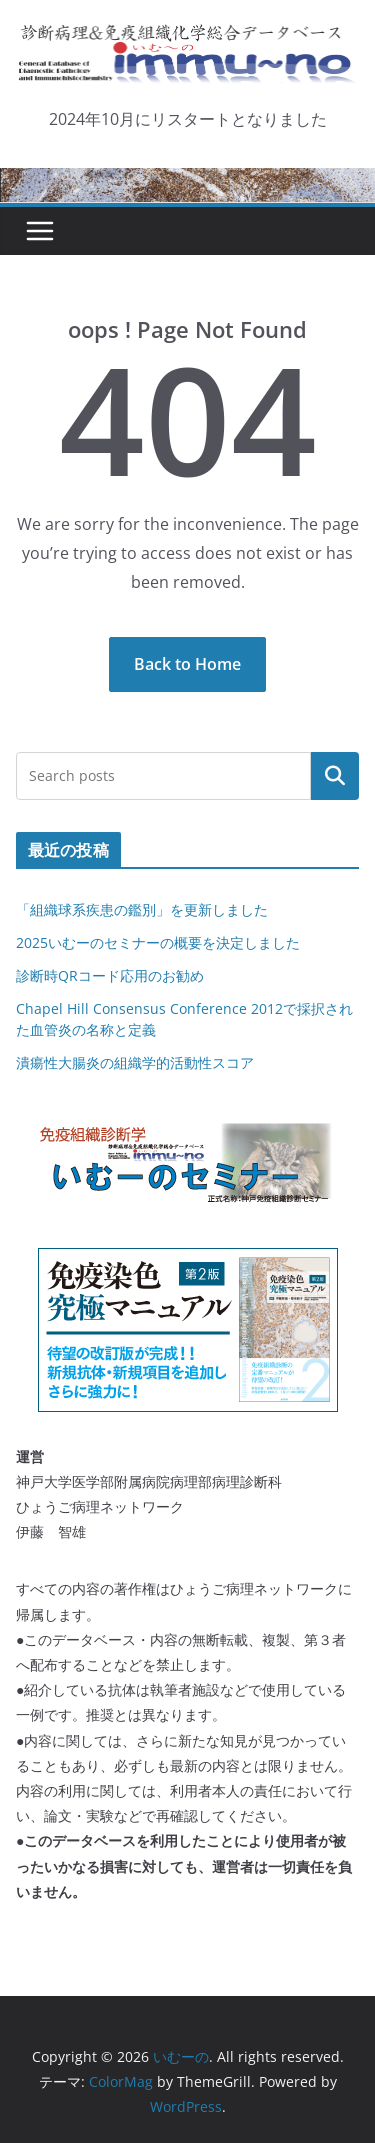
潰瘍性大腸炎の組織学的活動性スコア (135, 1062)
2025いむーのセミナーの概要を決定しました (158, 942)
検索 (335, 775)
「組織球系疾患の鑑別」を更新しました (142, 909)
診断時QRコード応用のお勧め (110, 975)
